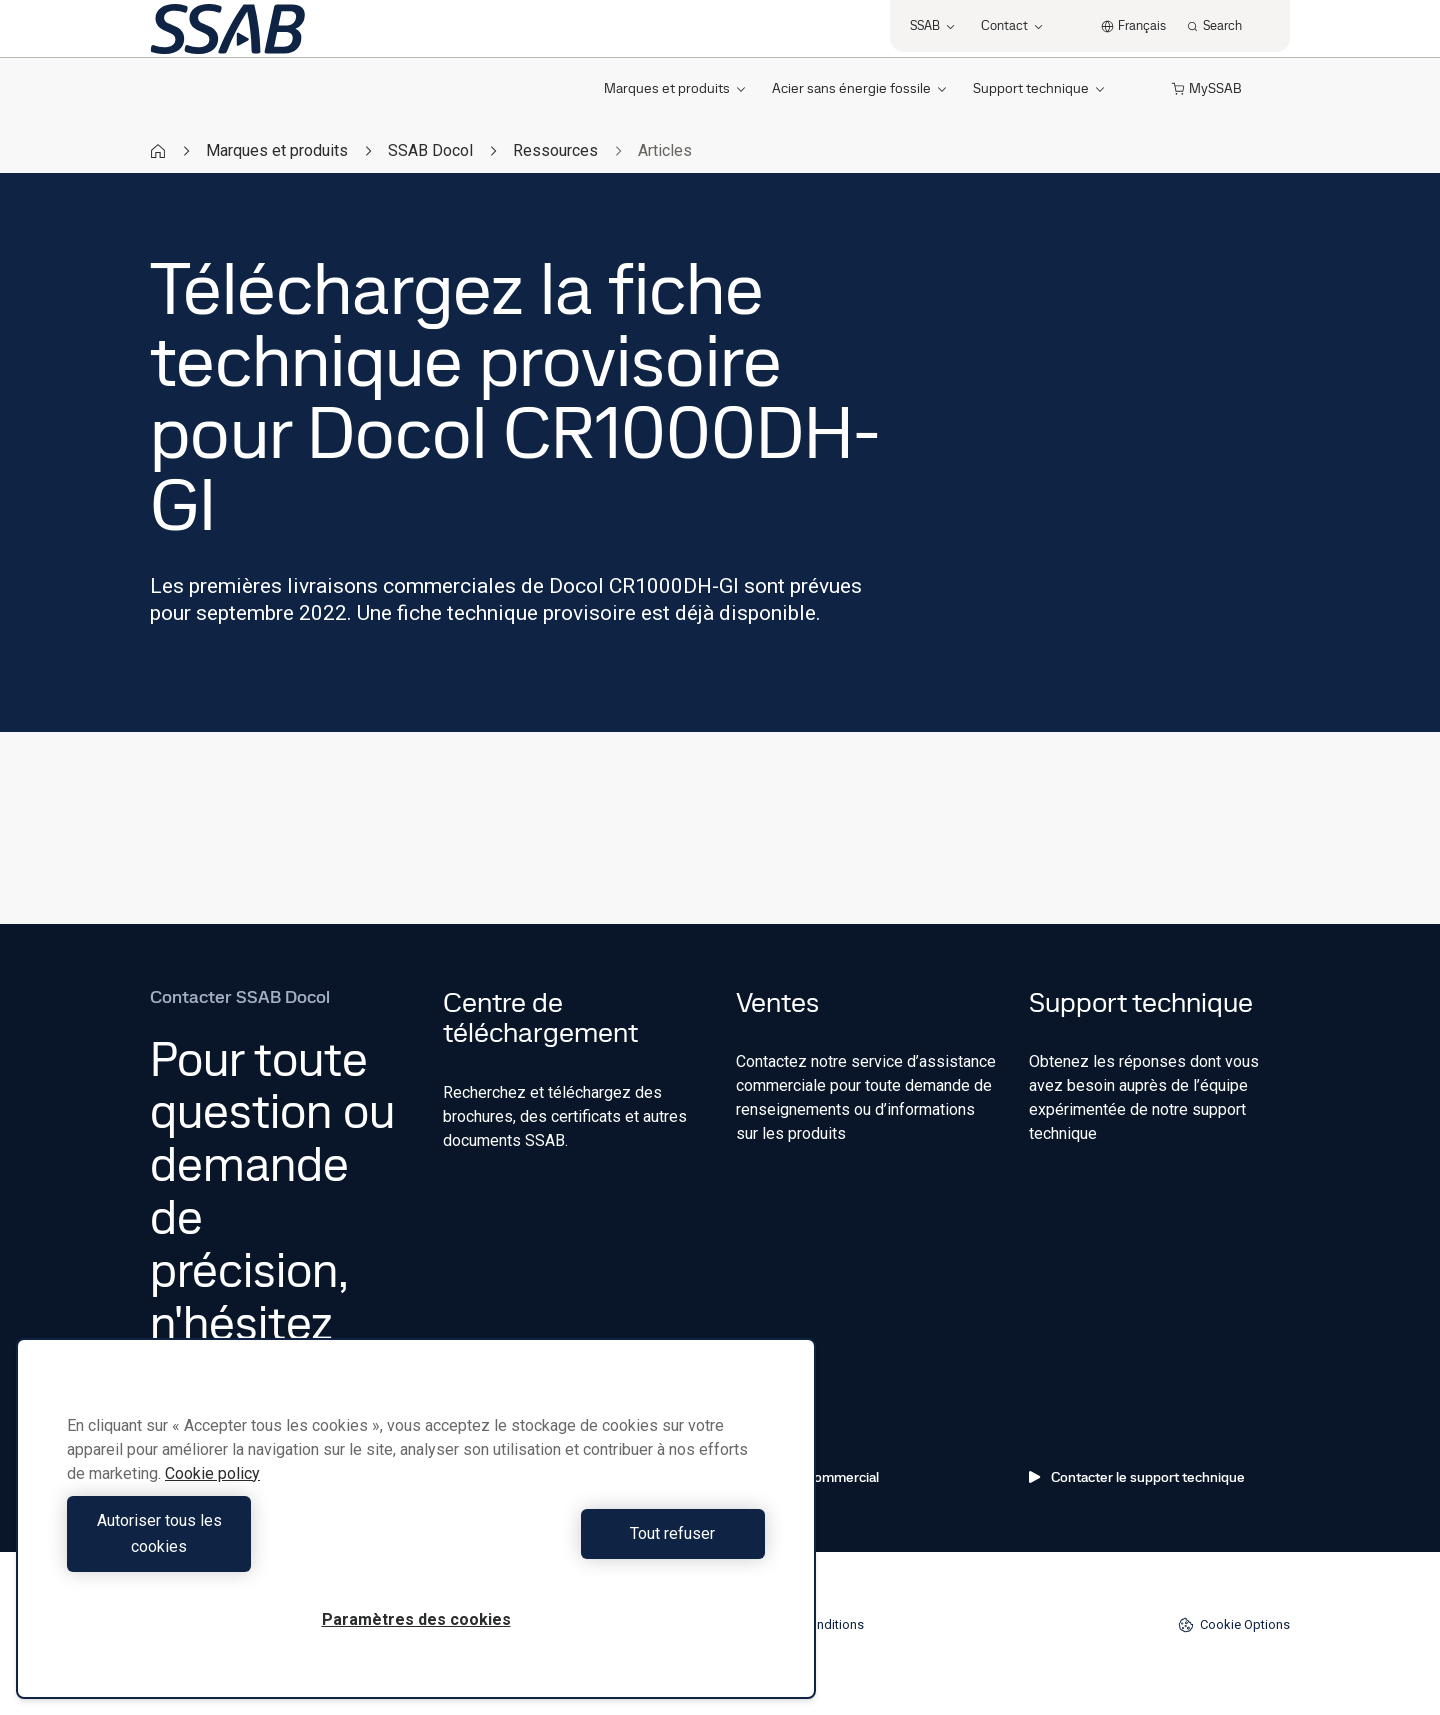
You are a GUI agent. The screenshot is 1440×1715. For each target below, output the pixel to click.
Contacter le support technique (1137, 1477)
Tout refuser (595, 1546)
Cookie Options (1234, 1625)
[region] (416, 1531)
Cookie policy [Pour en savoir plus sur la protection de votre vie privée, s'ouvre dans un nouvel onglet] (212, 1499)
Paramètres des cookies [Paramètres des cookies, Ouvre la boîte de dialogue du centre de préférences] (416, 1619)
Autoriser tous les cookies (236, 1546)
